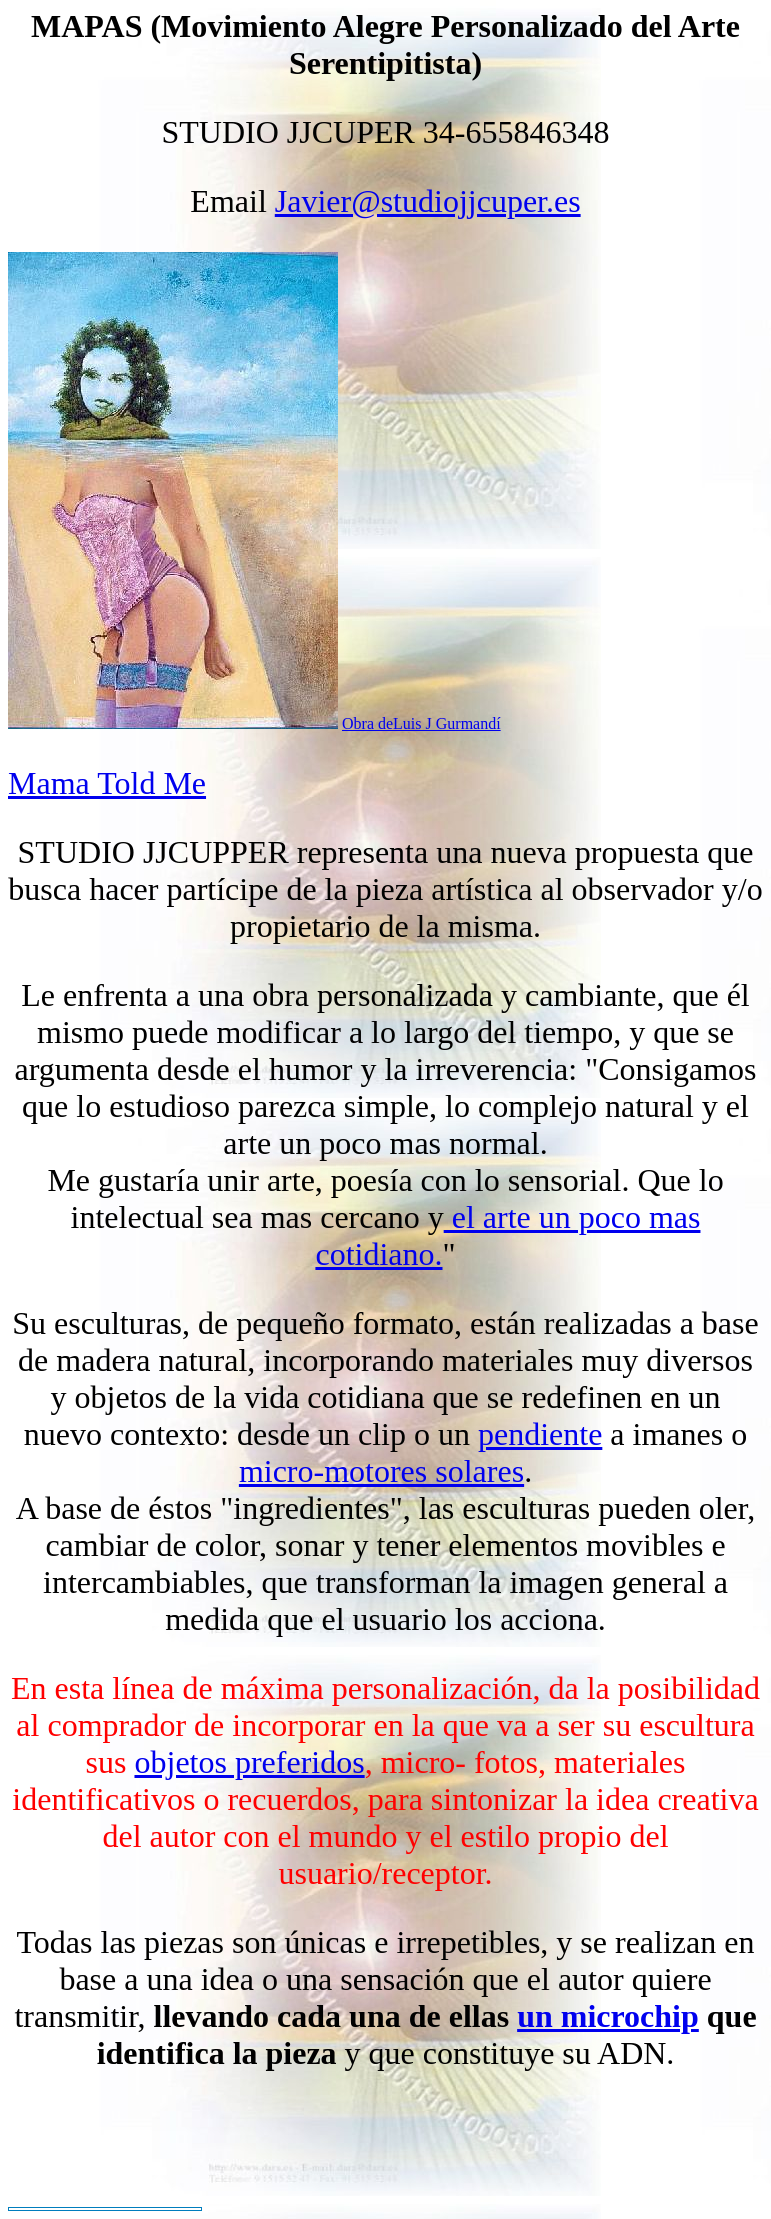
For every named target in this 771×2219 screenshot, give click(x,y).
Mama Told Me (107, 783)
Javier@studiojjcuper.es (428, 201)
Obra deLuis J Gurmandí (421, 723)
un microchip (608, 2016)
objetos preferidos (249, 1762)
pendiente (540, 1434)
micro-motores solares (381, 1471)
